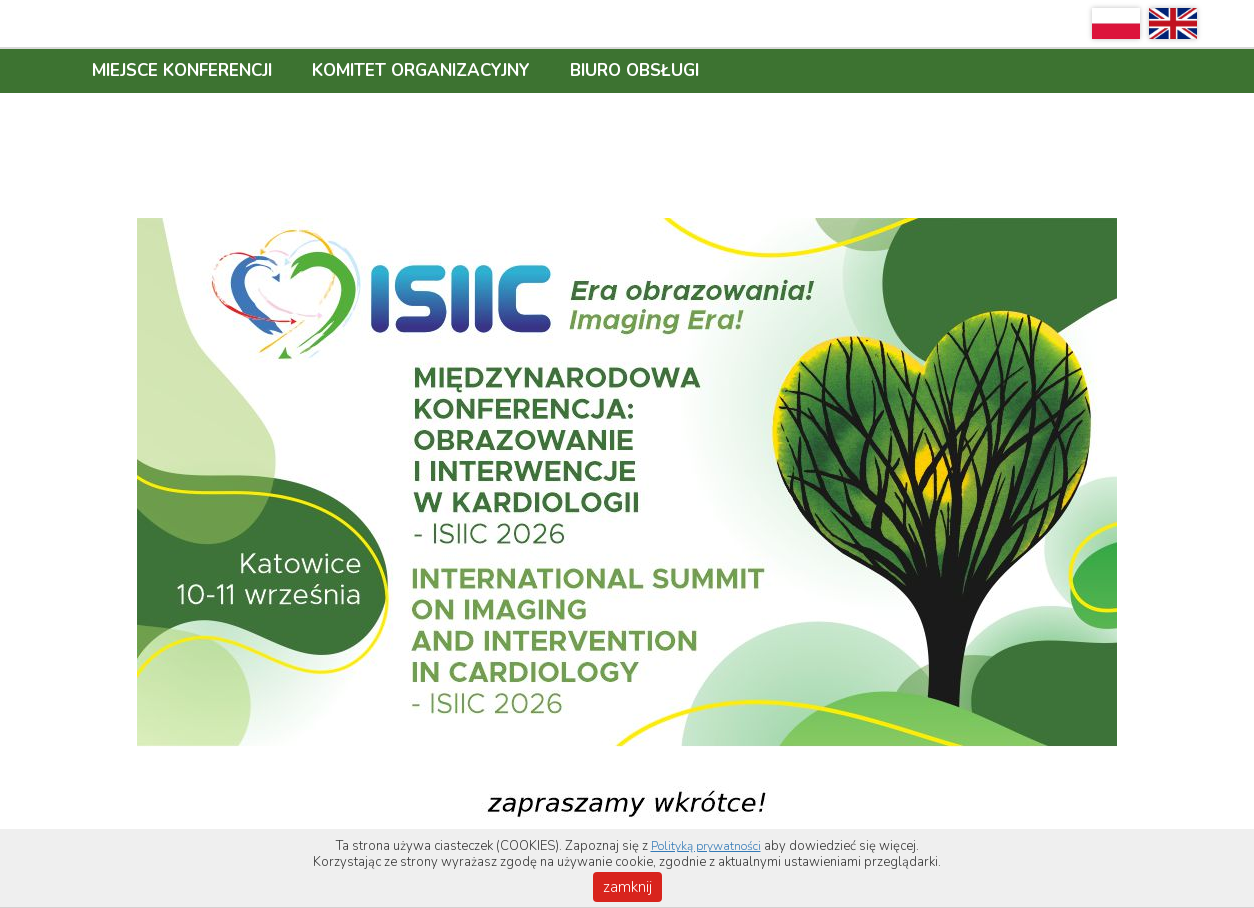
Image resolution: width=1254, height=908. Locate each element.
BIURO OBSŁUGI (634, 70)
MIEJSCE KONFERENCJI (182, 70)
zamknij (627, 887)
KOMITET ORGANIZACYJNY (421, 70)
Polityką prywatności (706, 846)
